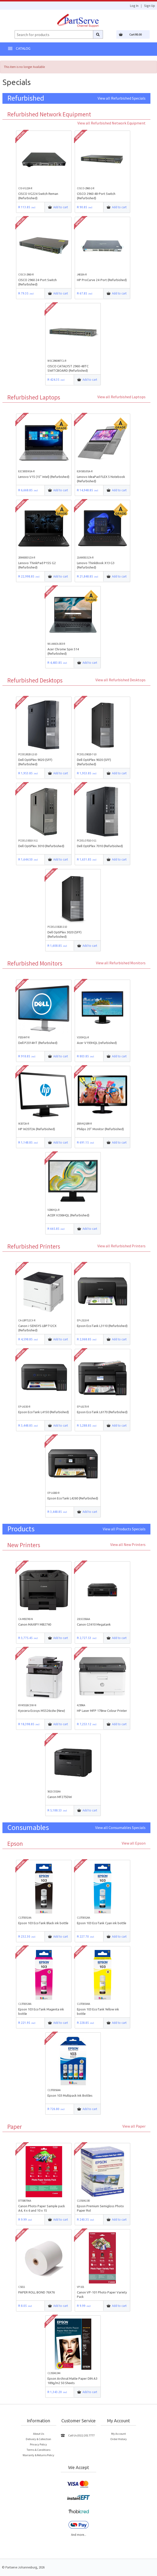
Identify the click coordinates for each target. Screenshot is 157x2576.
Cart (135, 34)
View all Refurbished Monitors (121, 962)
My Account (118, 2433)
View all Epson (134, 1843)
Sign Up (149, 5)
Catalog (23, 48)
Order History (118, 2439)
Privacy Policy (38, 2444)
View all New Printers (128, 1544)
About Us (38, 2433)
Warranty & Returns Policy (38, 2455)
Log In (134, 5)
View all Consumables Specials (120, 1827)
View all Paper (134, 2126)
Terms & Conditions (38, 2450)
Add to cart (60, 207)
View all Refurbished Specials (122, 98)
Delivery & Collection (38, 2439)
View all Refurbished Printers (121, 1245)
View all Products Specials (124, 1528)
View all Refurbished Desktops (120, 679)
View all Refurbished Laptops (121, 396)
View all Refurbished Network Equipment (111, 123)
